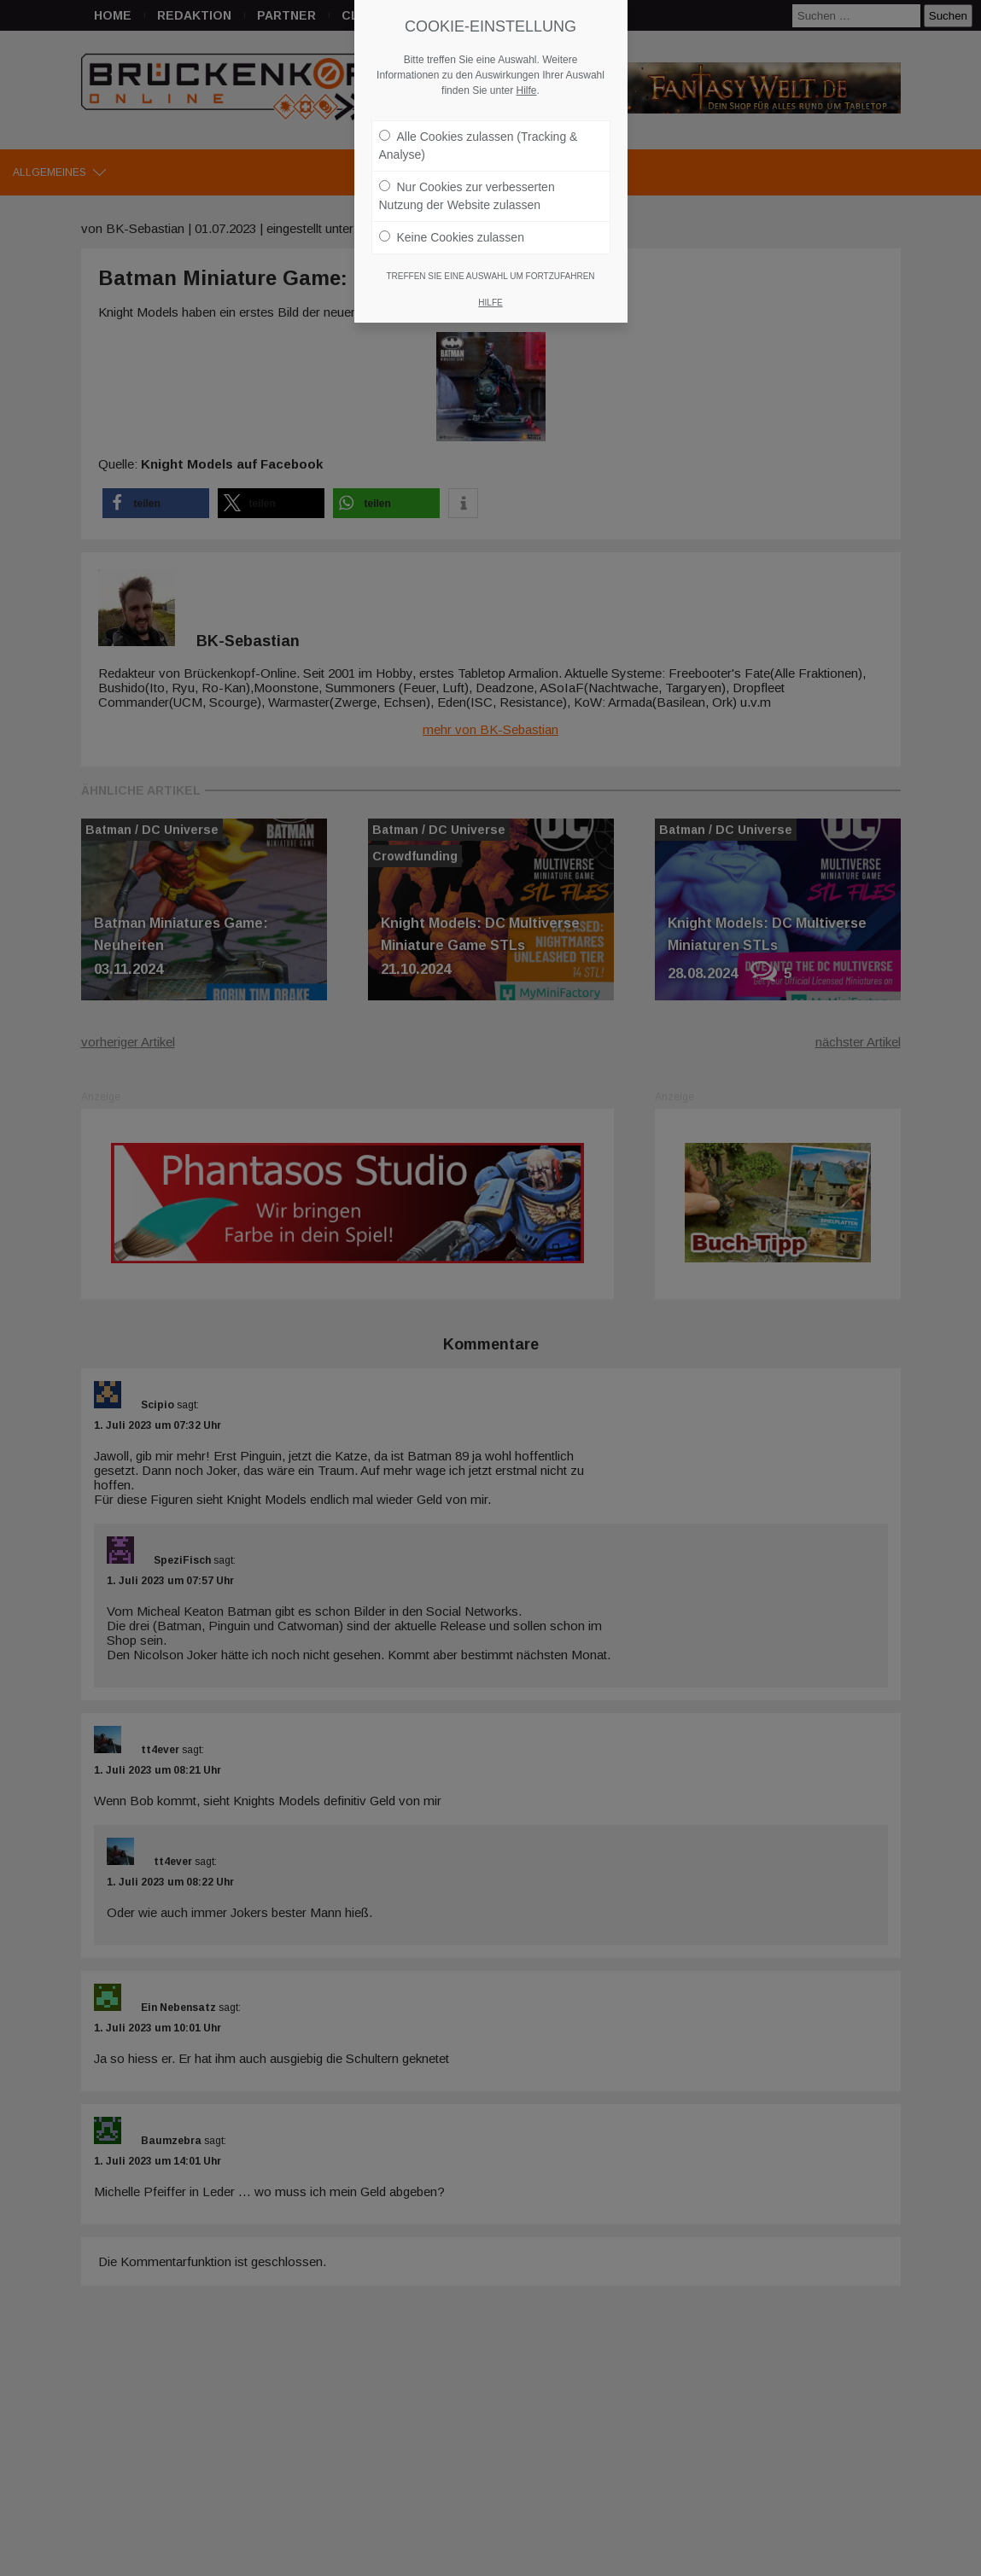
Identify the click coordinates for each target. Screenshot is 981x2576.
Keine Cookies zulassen (451, 237)
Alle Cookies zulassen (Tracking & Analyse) (478, 145)
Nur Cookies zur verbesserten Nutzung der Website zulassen (467, 196)
